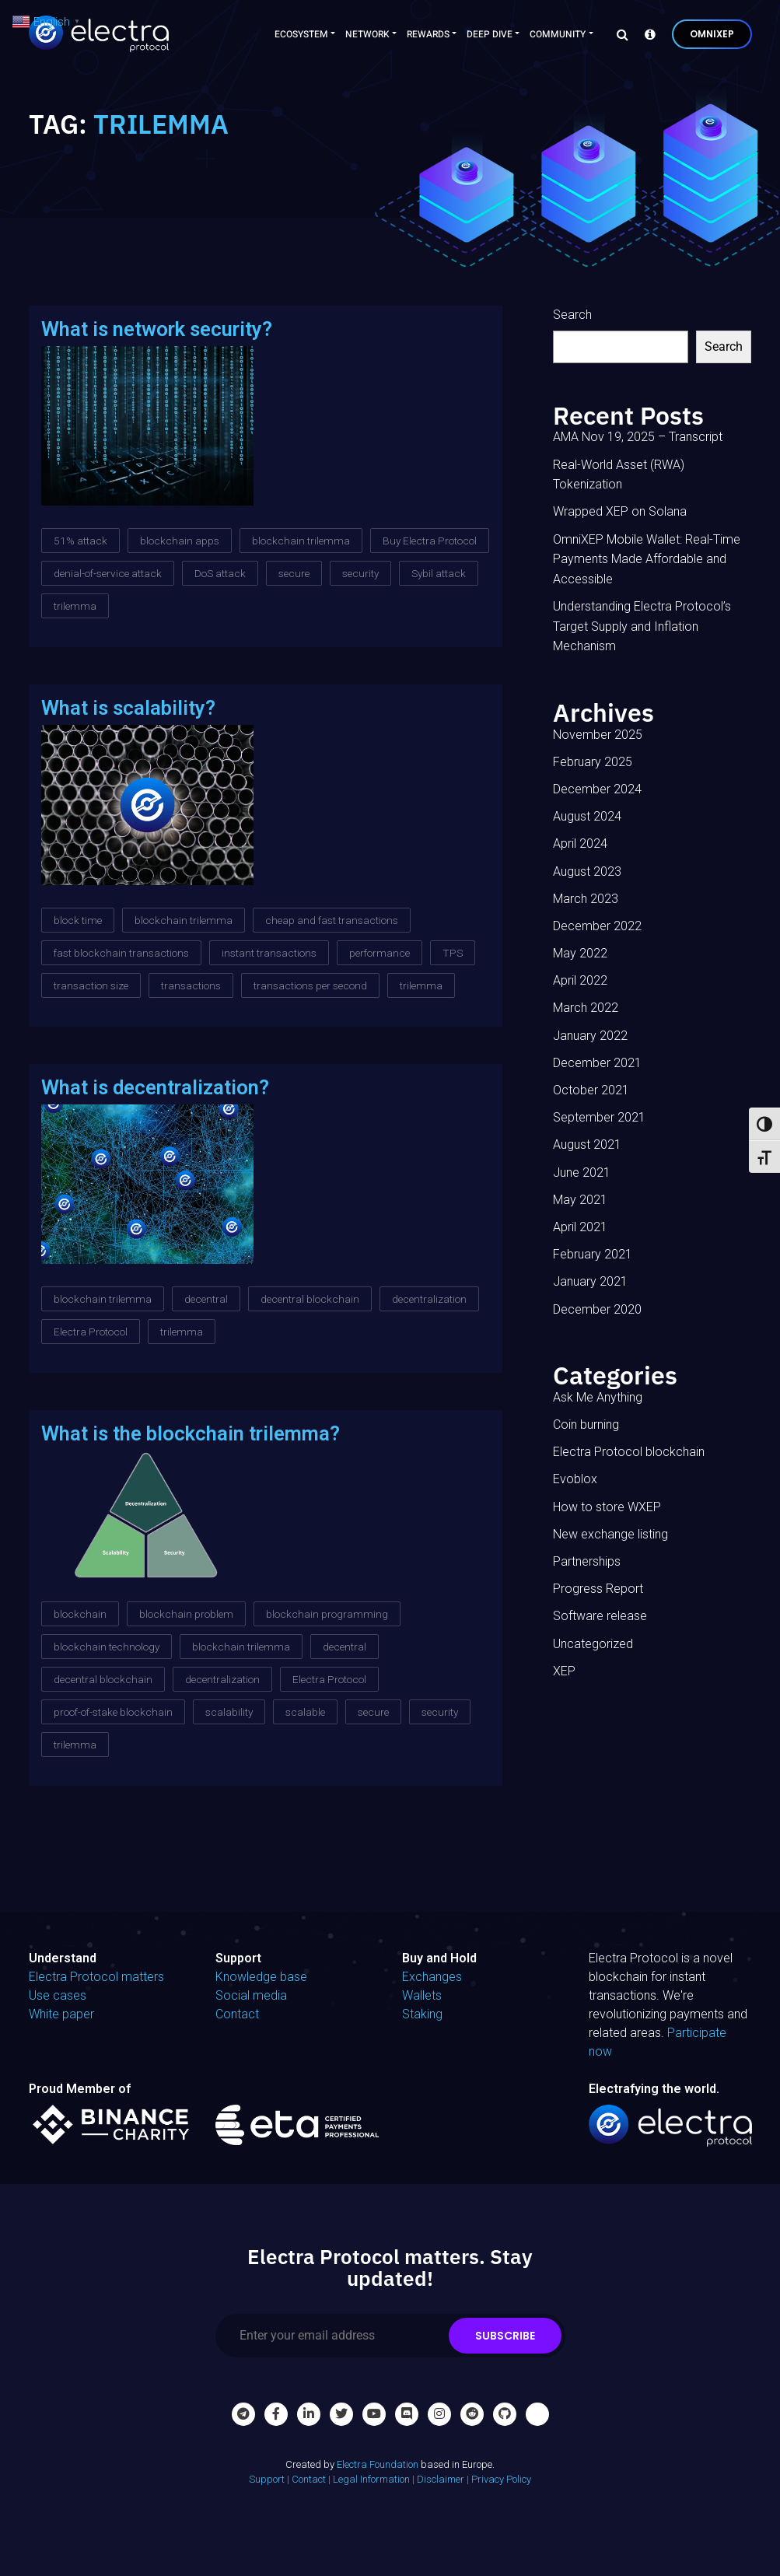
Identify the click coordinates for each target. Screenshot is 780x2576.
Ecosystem (301, 34)
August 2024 (587, 816)
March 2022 (585, 1007)
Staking (422, 2014)
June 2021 (581, 1172)
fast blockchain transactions (121, 953)
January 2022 (590, 1035)
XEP (564, 1671)
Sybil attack (438, 573)
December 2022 (597, 926)
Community (558, 34)
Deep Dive (489, 34)
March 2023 (585, 898)
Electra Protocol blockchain (629, 1451)
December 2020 (597, 1309)
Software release (600, 1615)
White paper (61, 2014)
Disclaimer (440, 2479)
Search (572, 314)
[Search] (618, 34)
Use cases (57, 1995)
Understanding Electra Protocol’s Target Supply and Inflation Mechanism (642, 626)
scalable (305, 1712)
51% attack (80, 540)
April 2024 (580, 843)
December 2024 (597, 789)
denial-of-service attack (108, 573)
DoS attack (220, 573)
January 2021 (590, 1281)
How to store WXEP (607, 1507)
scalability (229, 1712)
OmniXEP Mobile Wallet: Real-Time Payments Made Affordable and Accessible (646, 559)
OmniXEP (712, 33)
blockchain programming (327, 1614)
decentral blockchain (310, 1299)
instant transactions (269, 953)
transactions (191, 985)
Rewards (428, 34)
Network (367, 34)
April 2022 (580, 980)
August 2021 (587, 1144)
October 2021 (591, 1090)
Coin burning (586, 1424)
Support (267, 2479)
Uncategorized (593, 1643)
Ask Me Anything (597, 1397)
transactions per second (310, 985)
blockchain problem (186, 1614)
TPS (452, 953)
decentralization (429, 1299)
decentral (206, 1299)
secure (294, 573)
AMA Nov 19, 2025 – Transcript (637, 436)
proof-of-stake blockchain (113, 1712)
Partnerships (587, 1561)
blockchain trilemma (301, 540)
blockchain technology (106, 1646)
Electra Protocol (91, 1331)
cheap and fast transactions (331, 920)
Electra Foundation (377, 2464)
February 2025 (592, 761)
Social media (251, 1995)
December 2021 (597, 1062)
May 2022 (580, 953)
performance (379, 953)
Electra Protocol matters (96, 1976)
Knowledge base (261, 1976)
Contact (237, 2014)
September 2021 (599, 1117)
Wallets (422, 1995)
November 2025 (597, 734)
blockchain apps (179, 540)
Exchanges (432, 1976)
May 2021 (580, 1199)
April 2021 (580, 1227)
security (360, 573)
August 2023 (587, 871)
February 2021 (592, 1254)
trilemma (75, 606)
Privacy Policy (501, 2479)
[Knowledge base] (646, 34)
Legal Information (371, 2479)
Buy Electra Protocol (430, 540)
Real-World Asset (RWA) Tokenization (618, 474)
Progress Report (598, 1588)
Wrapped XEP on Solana (620, 511)
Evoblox (575, 1479)
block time (78, 920)
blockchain (80, 1614)
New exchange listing (610, 1534)
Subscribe (505, 2335)
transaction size (91, 985)
